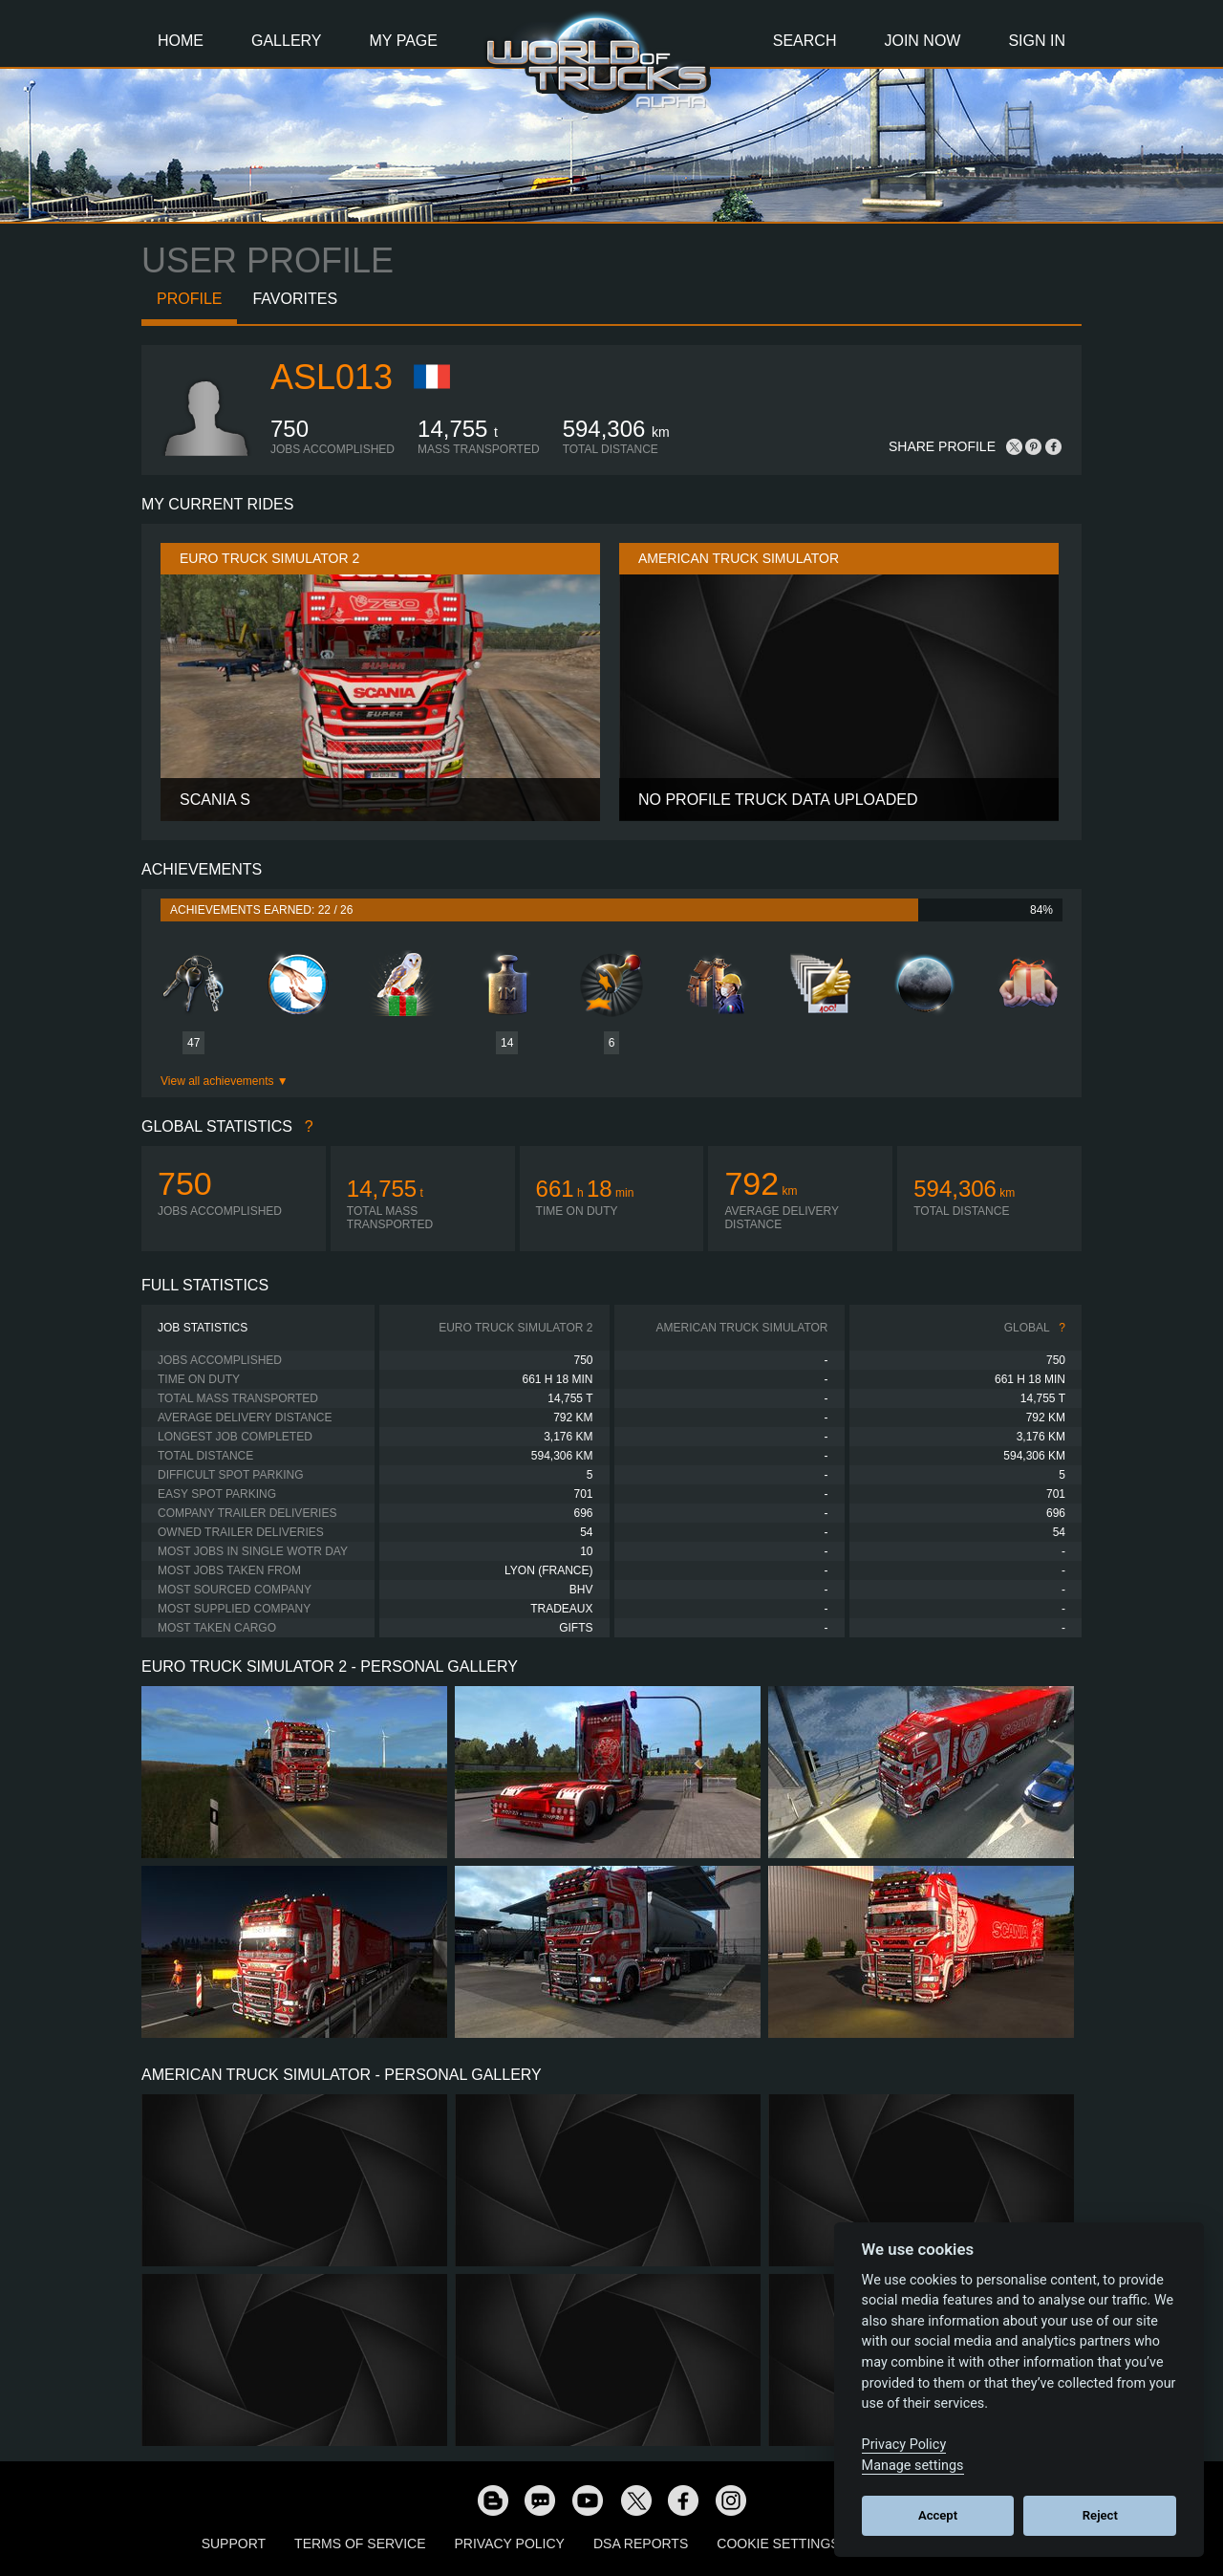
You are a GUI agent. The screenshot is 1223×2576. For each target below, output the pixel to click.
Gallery (286, 40)
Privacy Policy (510, 2543)
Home (181, 40)
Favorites (294, 299)
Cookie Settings (778, 2543)
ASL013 (331, 377)
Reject (1100, 2515)
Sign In (1036, 40)
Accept (937, 2515)
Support (234, 2543)
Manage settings (913, 2465)
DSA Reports (640, 2543)
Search (805, 40)
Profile (189, 299)
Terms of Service (359, 2543)
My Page (404, 40)
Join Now (922, 40)
